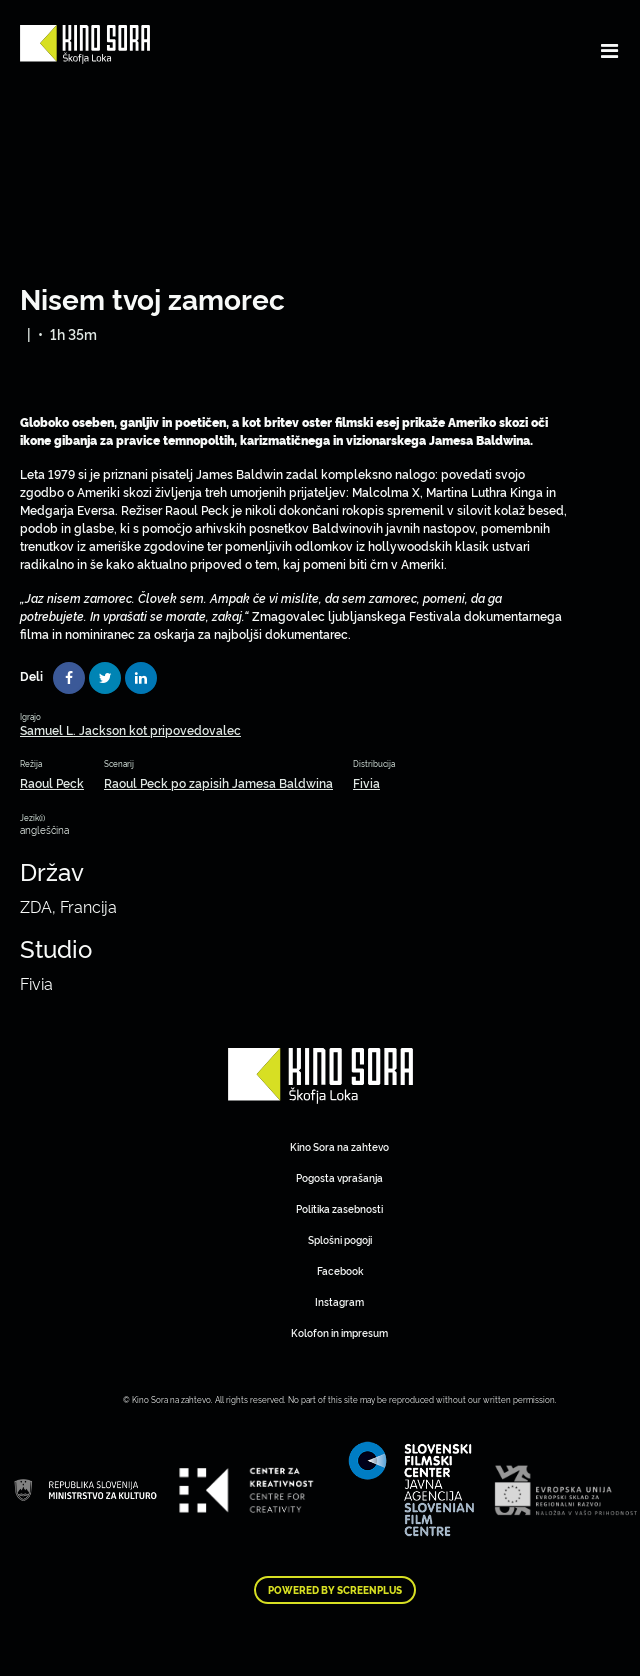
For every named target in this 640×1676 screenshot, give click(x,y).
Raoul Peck (52, 782)
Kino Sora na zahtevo (339, 1146)
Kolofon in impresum (339, 1332)
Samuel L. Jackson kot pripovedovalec (130, 729)
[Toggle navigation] (609, 50)
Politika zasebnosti (339, 1208)
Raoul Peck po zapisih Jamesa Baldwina (218, 782)
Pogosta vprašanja (339, 1177)
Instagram (339, 1301)
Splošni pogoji (340, 1239)
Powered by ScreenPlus (335, 1590)
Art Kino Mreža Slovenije (320, 1076)
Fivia (366, 782)
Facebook (340, 1270)
